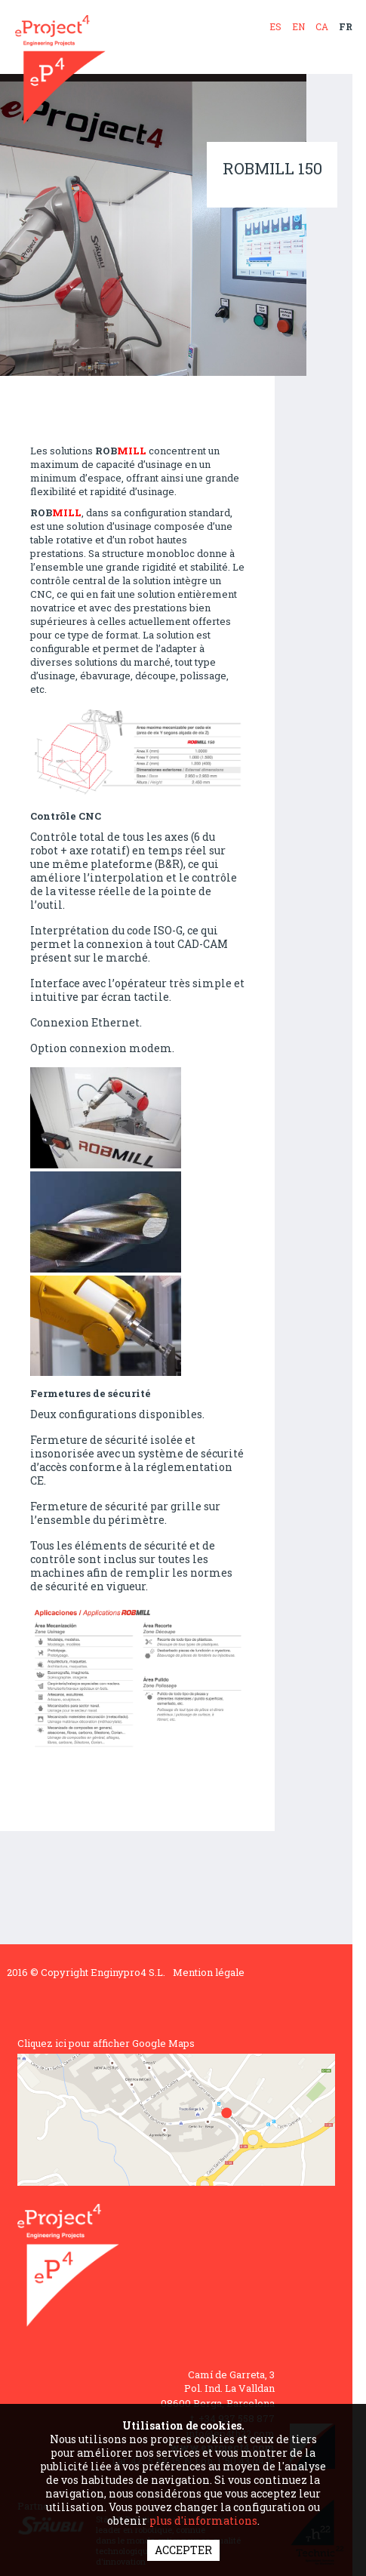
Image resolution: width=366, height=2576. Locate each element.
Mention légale (209, 1972)
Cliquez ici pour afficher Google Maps (106, 2043)
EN (298, 26)
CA (321, 26)
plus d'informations (203, 2520)
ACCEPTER (183, 2550)
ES (275, 26)
